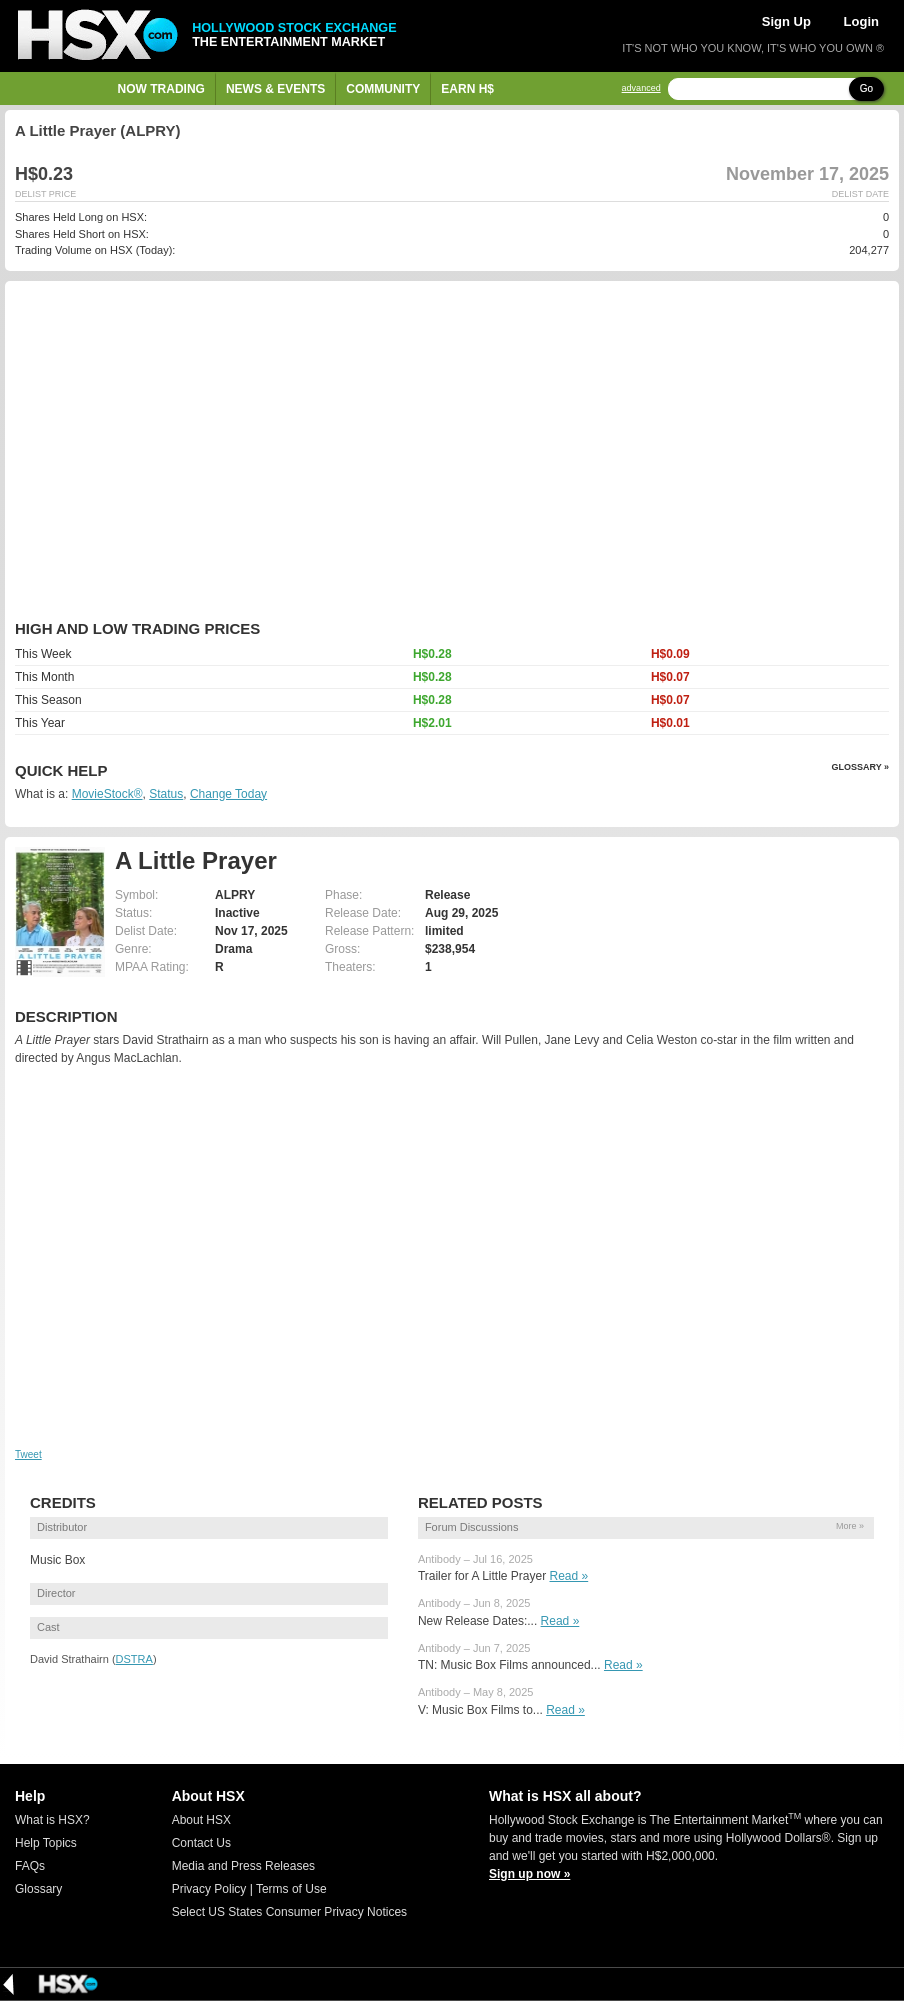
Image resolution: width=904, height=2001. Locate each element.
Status (166, 794)
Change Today (228, 794)
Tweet (28, 1454)
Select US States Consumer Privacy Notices (289, 1912)
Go (866, 88)
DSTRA (134, 1659)
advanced (641, 88)
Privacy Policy (209, 1889)
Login (861, 21)
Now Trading (161, 89)
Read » (569, 1576)
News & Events (275, 89)
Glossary (38, 1889)
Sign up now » (529, 1874)
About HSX (201, 1820)
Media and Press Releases (243, 1866)
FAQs (30, 1866)
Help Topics (46, 1843)
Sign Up (786, 21)
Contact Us (201, 1843)
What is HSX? (52, 1820)
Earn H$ (467, 89)
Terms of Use (291, 1889)
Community (383, 89)
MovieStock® (107, 794)
